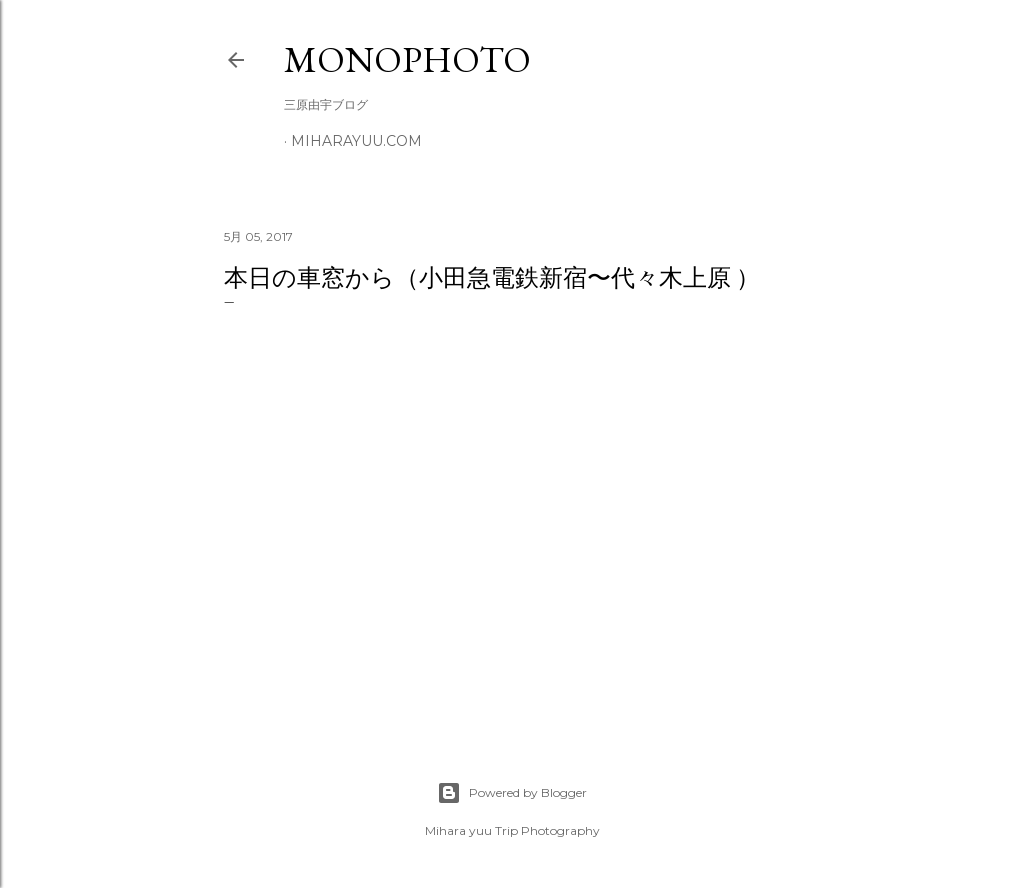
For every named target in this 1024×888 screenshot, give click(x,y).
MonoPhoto (407, 59)
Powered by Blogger (512, 793)
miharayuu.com (356, 141)
